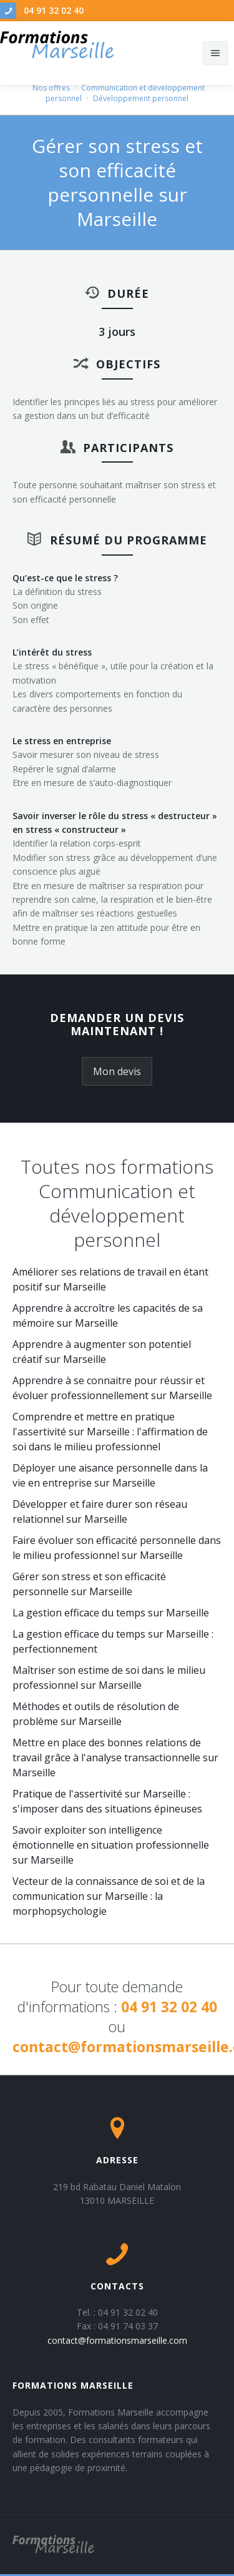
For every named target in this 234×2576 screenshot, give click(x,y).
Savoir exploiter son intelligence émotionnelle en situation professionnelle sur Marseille (110, 1845)
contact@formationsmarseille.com (117, 2340)
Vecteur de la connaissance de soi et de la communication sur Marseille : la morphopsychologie (108, 1896)
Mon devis (117, 1071)
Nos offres (51, 87)
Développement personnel (140, 98)
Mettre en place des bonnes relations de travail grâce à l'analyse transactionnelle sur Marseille (115, 1757)
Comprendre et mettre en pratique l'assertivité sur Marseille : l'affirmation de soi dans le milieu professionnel (110, 1431)
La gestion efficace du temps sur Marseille (110, 1613)
